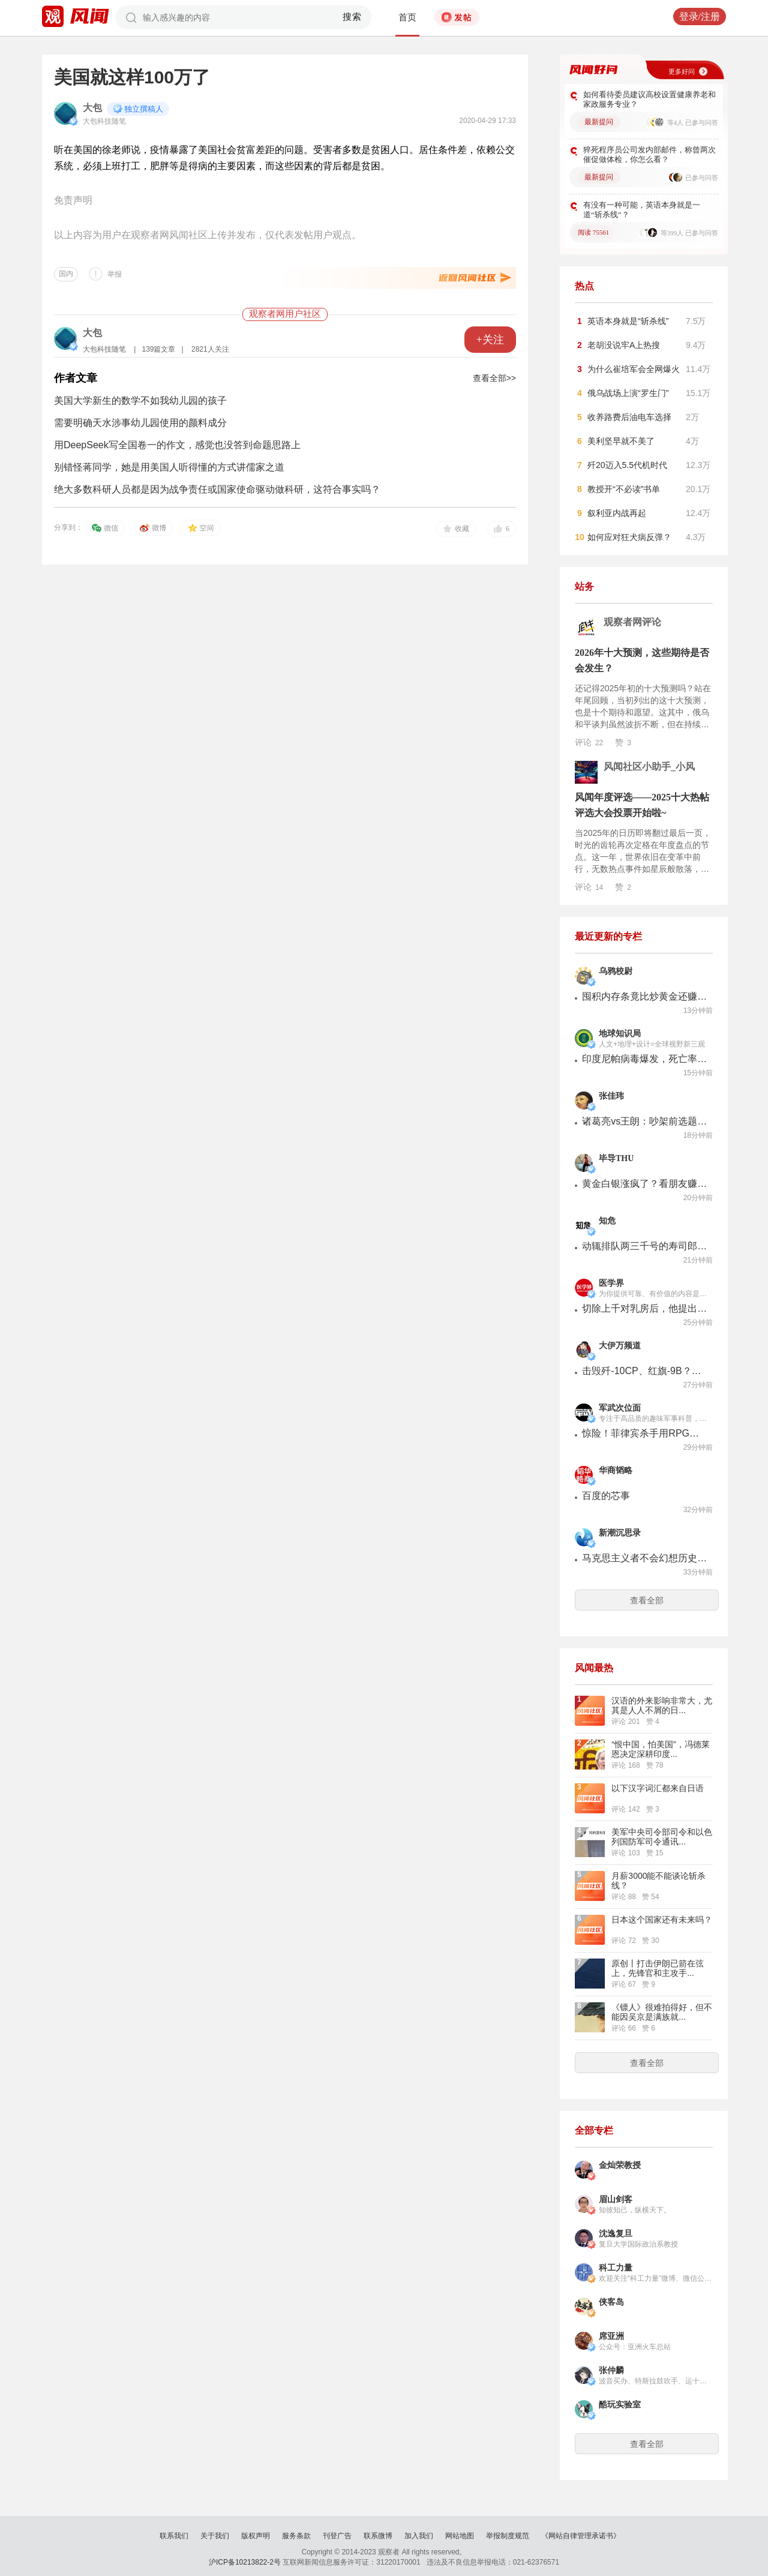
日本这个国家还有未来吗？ (661, 1919)
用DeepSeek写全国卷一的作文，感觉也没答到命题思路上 (177, 445)
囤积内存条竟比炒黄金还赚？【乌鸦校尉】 (645, 996)
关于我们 (214, 2536)
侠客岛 (611, 2302)
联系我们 (174, 2536)
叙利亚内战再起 (616, 513)
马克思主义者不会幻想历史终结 (645, 1558)
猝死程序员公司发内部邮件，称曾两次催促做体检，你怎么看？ (649, 154)
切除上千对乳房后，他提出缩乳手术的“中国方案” (645, 1308)
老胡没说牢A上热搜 (623, 345)
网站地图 (459, 2536)
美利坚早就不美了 (621, 441)
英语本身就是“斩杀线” (627, 321)
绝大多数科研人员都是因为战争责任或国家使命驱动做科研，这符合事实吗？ (217, 489)
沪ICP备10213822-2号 (245, 2562)
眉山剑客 (615, 2199)
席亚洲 (611, 2336)
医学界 (611, 1283)
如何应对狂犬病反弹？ (629, 537)
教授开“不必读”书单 (623, 489)
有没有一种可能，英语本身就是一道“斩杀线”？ (641, 209)
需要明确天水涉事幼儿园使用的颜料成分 (140, 423)
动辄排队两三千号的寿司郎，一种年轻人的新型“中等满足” (645, 1246)
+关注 (490, 340)
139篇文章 (158, 349)
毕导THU (616, 1158)
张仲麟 (611, 2370)
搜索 (352, 17)
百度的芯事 (606, 1496)
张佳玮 (611, 1095)
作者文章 (75, 378)
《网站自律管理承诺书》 (580, 2536)
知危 (607, 1220)
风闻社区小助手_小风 (649, 766)
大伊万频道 (620, 1345)
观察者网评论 (632, 622)
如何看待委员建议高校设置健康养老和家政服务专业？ (649, 99)
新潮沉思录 (620, 1532)
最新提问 (598, 122)
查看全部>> (494, 378)
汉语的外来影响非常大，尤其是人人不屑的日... (661, 1705)
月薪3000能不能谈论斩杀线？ (658, 1880)
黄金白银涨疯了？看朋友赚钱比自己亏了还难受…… (645, 1183)
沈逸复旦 (615, 2233)
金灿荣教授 (620, 2165)
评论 (589, 742)
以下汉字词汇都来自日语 (657, 1788)
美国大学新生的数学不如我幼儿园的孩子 (140, 400)
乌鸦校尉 (615, 971)
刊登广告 (337, 2536)
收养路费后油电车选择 (629, 417)
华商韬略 (615, 1470)
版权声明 (255, 2536)
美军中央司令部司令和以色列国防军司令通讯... (661, 1836)
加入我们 (418, 2536)
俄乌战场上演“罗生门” (627, 393)
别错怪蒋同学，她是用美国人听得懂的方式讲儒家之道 (169, 467)
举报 (114, 274)
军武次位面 (620, 1408)
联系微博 (378, 2536)
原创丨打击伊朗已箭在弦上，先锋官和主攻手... (657, 1968)
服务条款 (296, 2536)
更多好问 (681, 71)
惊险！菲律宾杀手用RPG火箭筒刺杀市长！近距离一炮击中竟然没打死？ (645, 1433)
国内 (66, 273)
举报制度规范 (507, 2536)
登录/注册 (699, 16)
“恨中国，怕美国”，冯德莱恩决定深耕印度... (660, 1749)
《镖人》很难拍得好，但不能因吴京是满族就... (661, 2012)
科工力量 (615, 2267)
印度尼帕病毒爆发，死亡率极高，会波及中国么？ (645, 1059)
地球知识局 (620, 1033)
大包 (92, 108)
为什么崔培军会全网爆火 (633, 369)
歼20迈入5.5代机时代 (627, 465)
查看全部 (647, 1600)
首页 (407, 17)
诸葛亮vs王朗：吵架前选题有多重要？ (645, 1121)
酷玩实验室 (620, 2404)
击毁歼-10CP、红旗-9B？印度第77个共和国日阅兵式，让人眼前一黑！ (645, 1371)
